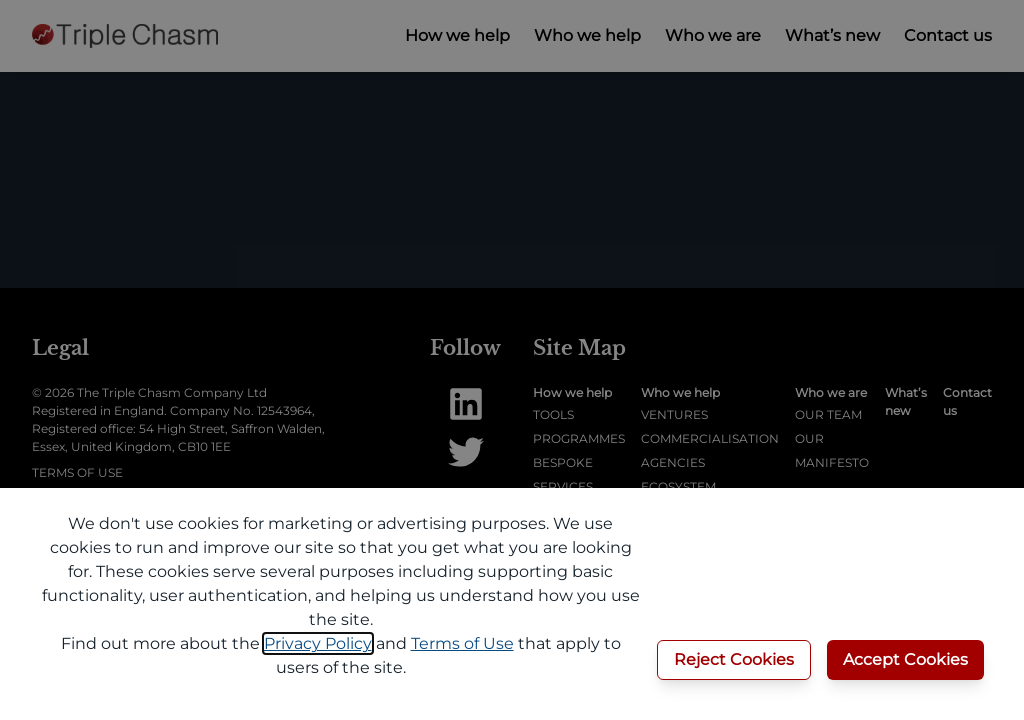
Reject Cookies (734, 659)
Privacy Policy (318, 643)
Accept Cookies (905, 659)
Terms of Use (462, 643)
